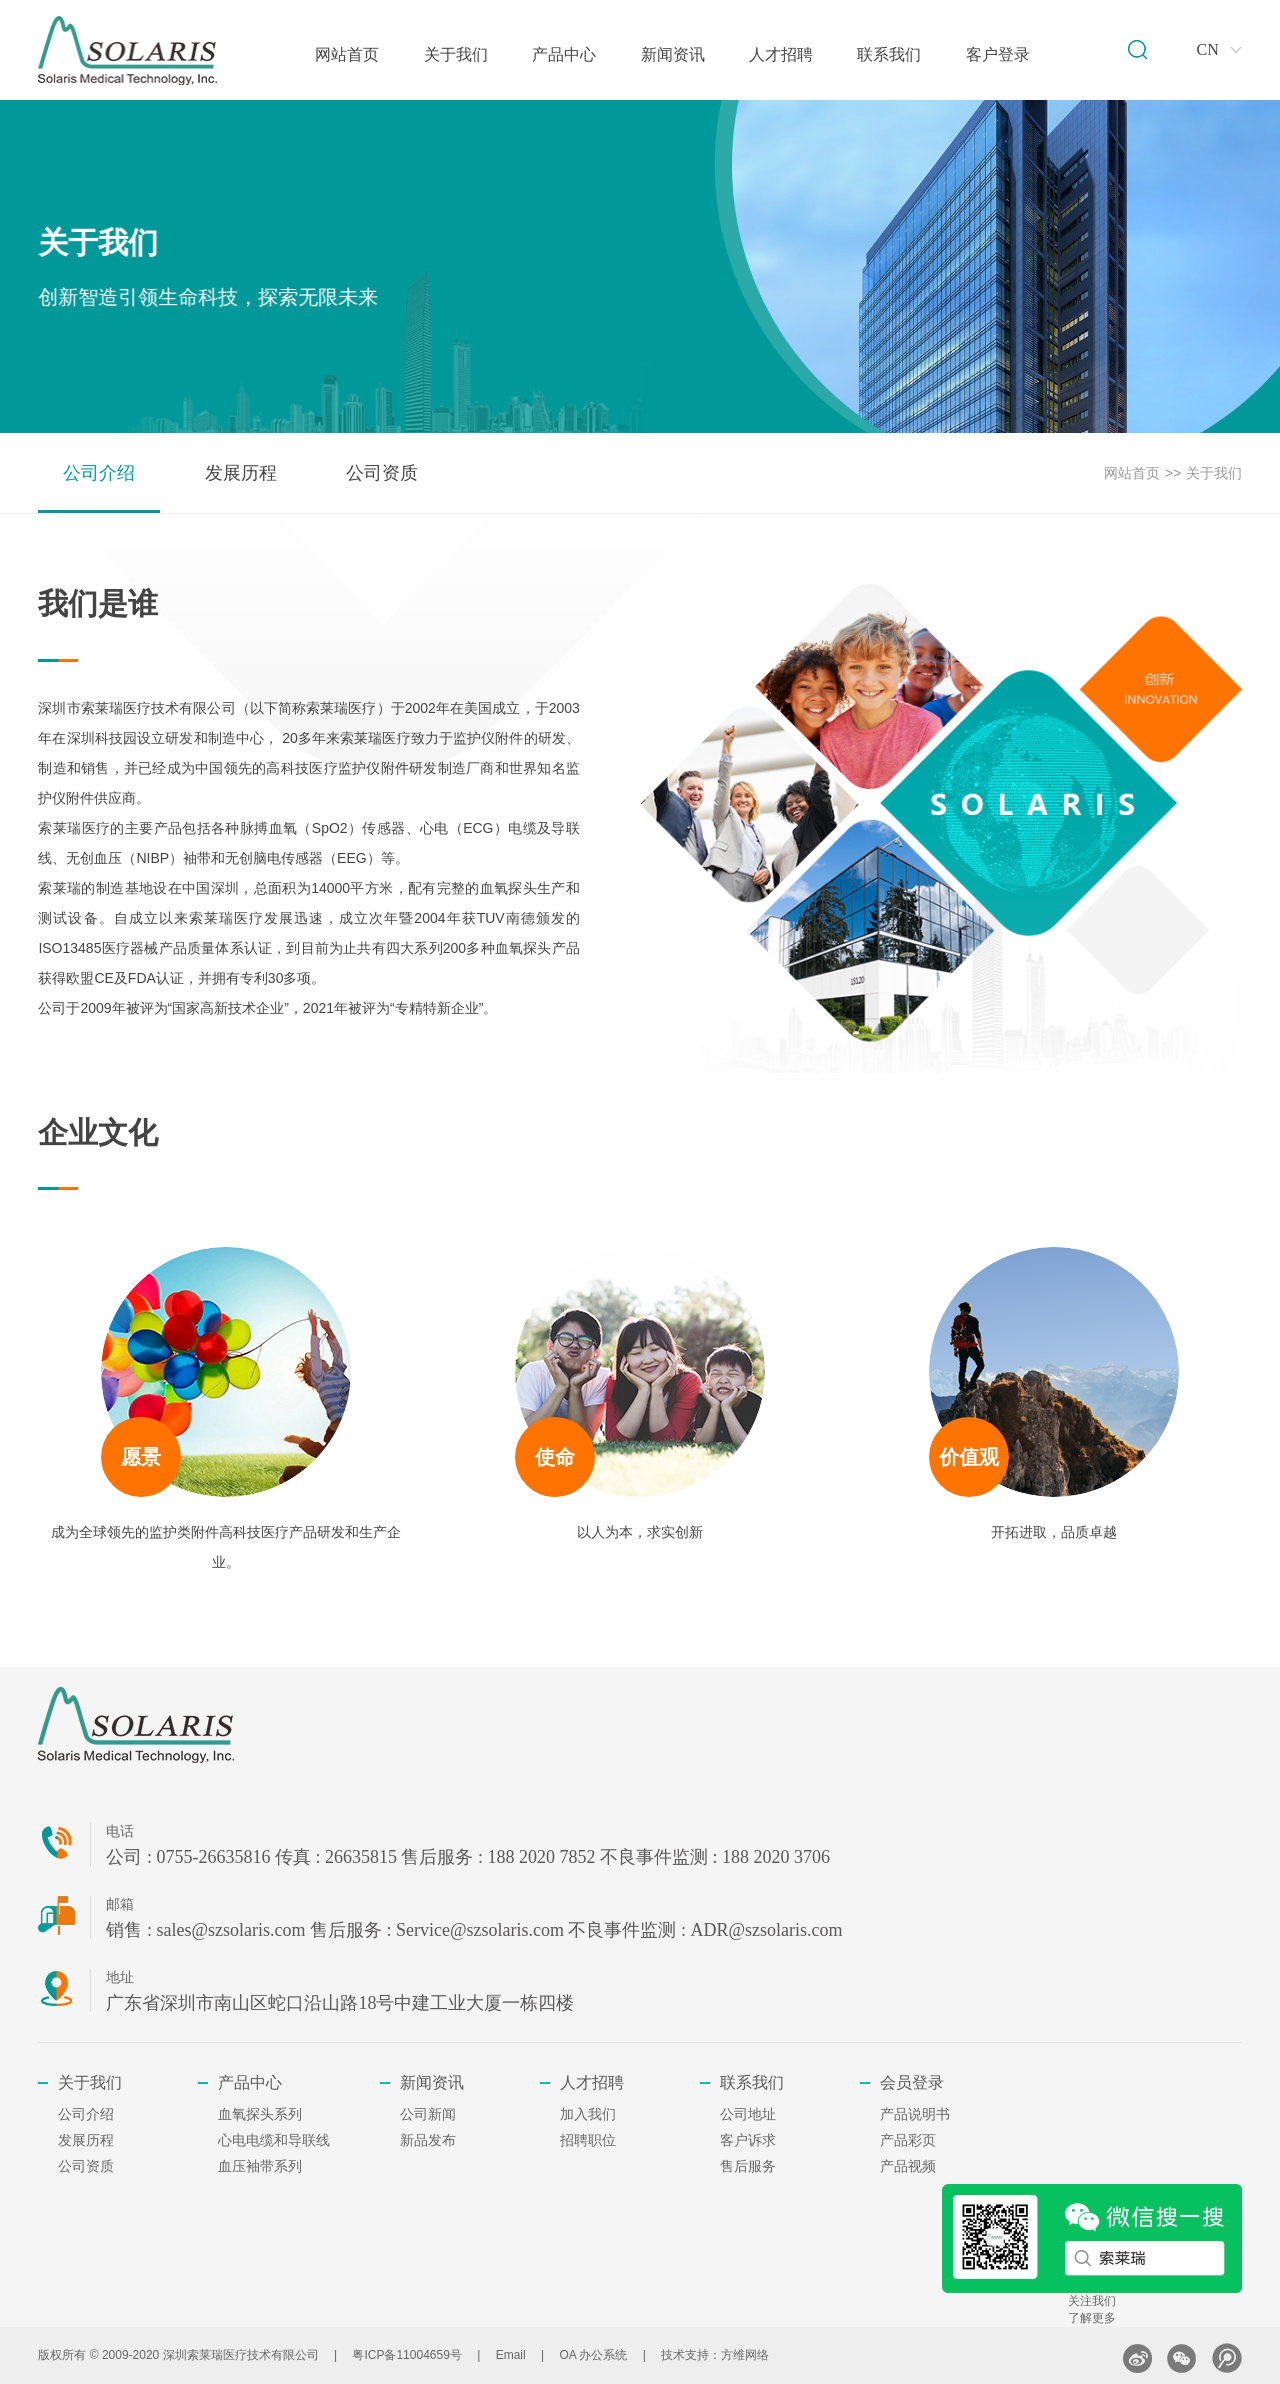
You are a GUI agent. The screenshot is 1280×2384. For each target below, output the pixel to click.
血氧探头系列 (260, 2114)
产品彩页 (908, 2140)
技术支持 (685, 2355)
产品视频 (908, 2166)
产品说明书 (915, 2114)
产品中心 (564, 54)
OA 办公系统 (593, 2355)
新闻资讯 (673, 54)
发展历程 (241, 473)
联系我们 (889, 54)
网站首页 (347, 54)
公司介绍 (99, 473)
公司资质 (382, 473)
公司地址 (748, 2114)
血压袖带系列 (260, 2166)
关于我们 (456, 54)
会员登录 (912, 2082)
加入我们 (588, 2114)
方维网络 (745, 2355)
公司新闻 (428, 2114)
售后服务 (748, 2166)
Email (511, 2355)
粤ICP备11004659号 (406, 2355)
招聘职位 (588, 2140)
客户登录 (998, 54)
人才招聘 (781, 54)
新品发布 (428, 2140)
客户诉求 (748, 2140)
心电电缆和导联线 (274, 2140)
